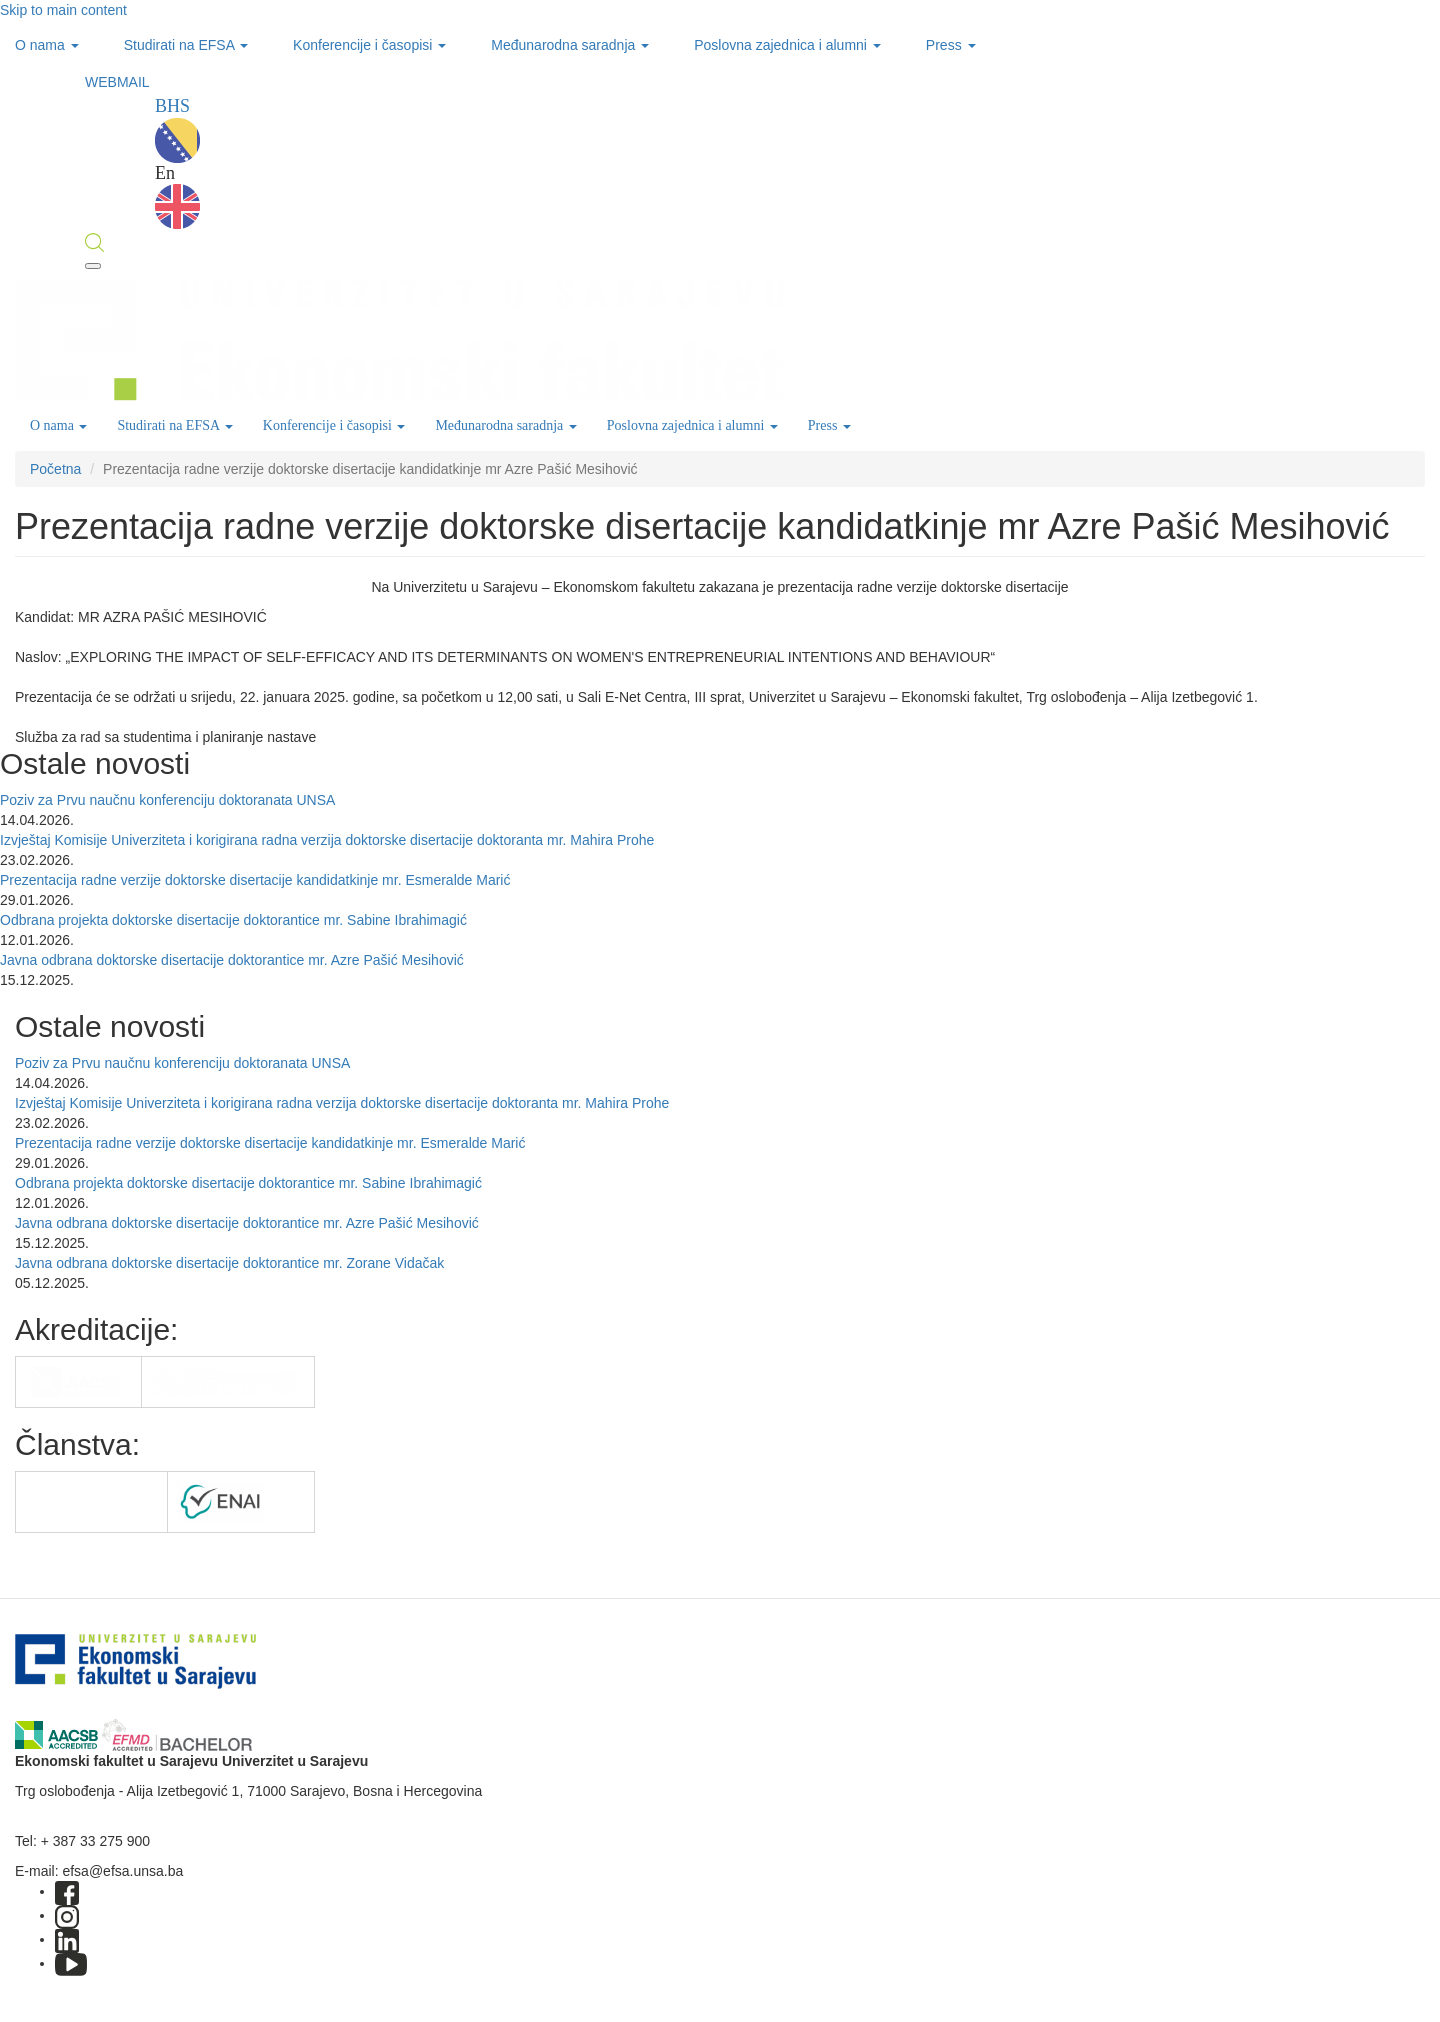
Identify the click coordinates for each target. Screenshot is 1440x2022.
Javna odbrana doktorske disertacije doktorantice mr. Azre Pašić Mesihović (232, 960)
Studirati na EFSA (186, 45)
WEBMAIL (117, 82)
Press (951, 45)
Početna (55, 469)
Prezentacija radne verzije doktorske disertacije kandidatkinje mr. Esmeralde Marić (255, 880)
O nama (47, 45)
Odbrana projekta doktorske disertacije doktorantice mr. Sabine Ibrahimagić (233, 920)
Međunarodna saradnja (570, 45)
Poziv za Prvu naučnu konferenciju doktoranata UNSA (167, 800)
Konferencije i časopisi (369, 45)
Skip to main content (63, 10)
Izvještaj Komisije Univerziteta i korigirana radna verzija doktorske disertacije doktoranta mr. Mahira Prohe (327, 840)
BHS (177, 129)
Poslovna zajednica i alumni (787, 45)
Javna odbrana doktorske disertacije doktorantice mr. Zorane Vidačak (229, 1263)
